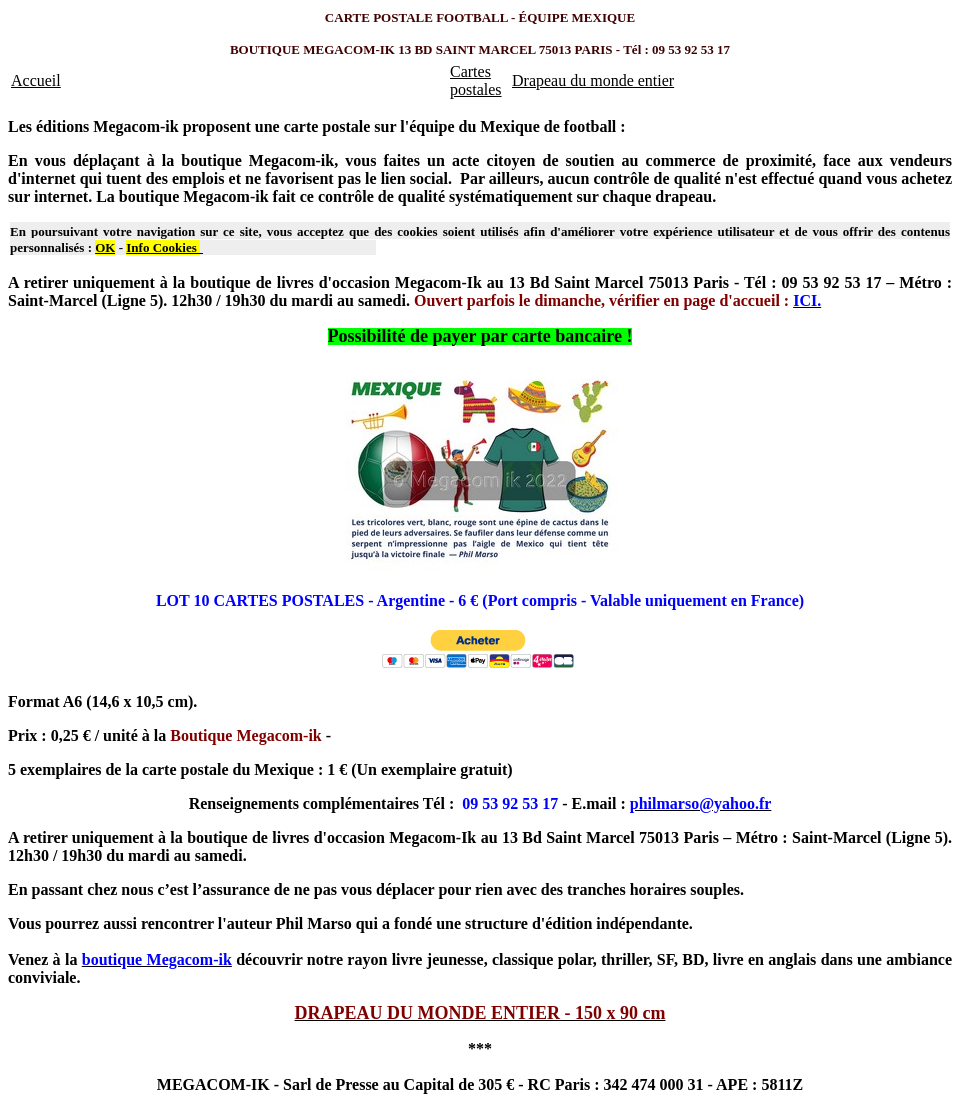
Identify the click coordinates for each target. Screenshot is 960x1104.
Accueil (36, 80)
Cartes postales (476, 80)
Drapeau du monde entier (593, 80)
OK (105, 247)
